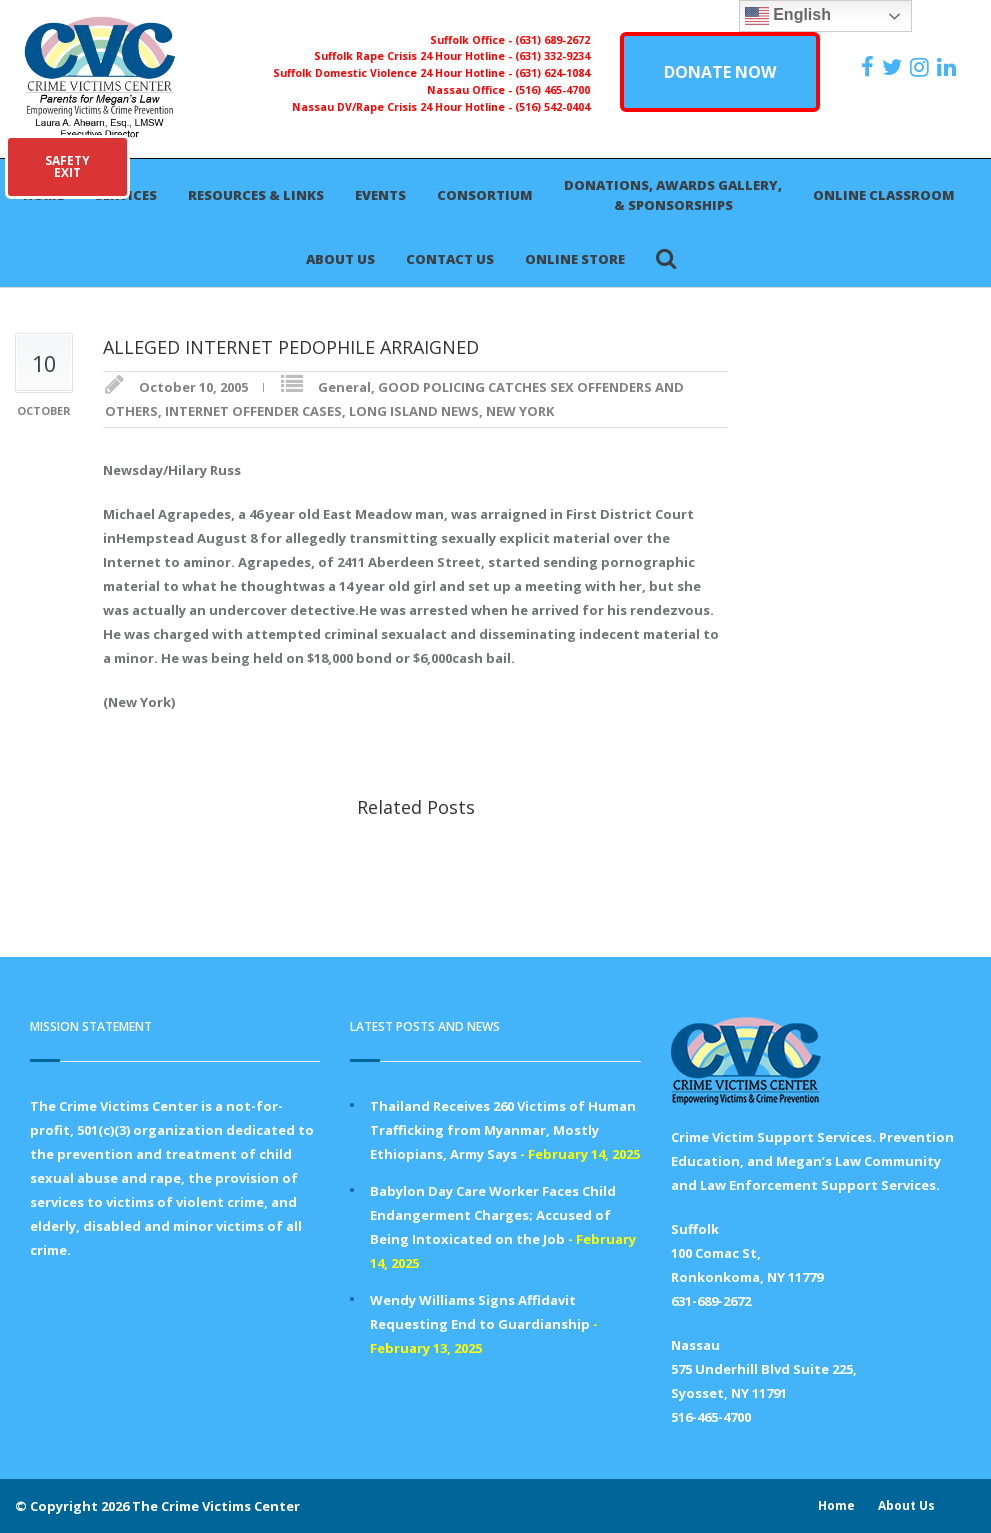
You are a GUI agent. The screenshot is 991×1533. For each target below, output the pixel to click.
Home (836, 1505)
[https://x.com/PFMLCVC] (894, 67)
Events (380, 195)
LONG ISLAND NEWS (414, 411)
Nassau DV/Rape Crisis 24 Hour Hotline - (403, 107)
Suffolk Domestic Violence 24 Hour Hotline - (394, 73)
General (344, 387)
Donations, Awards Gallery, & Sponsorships (673, 195)
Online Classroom (884, 195)
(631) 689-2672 (552, 40)
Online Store (575, 259)
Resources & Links (256, 195)
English (788, 16)
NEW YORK (520, 411)
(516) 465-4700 (552, 90)
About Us (340, 259)
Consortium (485, 195)
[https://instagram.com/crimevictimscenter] (922, 67)
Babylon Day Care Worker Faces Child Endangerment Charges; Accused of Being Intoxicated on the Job (493, 1215)
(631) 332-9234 (552, 56)
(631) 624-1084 (552, 73)
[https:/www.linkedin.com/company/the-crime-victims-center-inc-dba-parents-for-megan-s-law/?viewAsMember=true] (949, 67)
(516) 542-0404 (552, 107)
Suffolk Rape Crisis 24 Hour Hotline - (414, 56)
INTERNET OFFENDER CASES (253, 411)
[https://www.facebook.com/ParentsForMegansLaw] (870, 67)
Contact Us (450, 259)
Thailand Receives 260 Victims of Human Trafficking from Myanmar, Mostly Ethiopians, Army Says (503, 1130)
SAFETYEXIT (67, 166)
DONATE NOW (720, 72)
